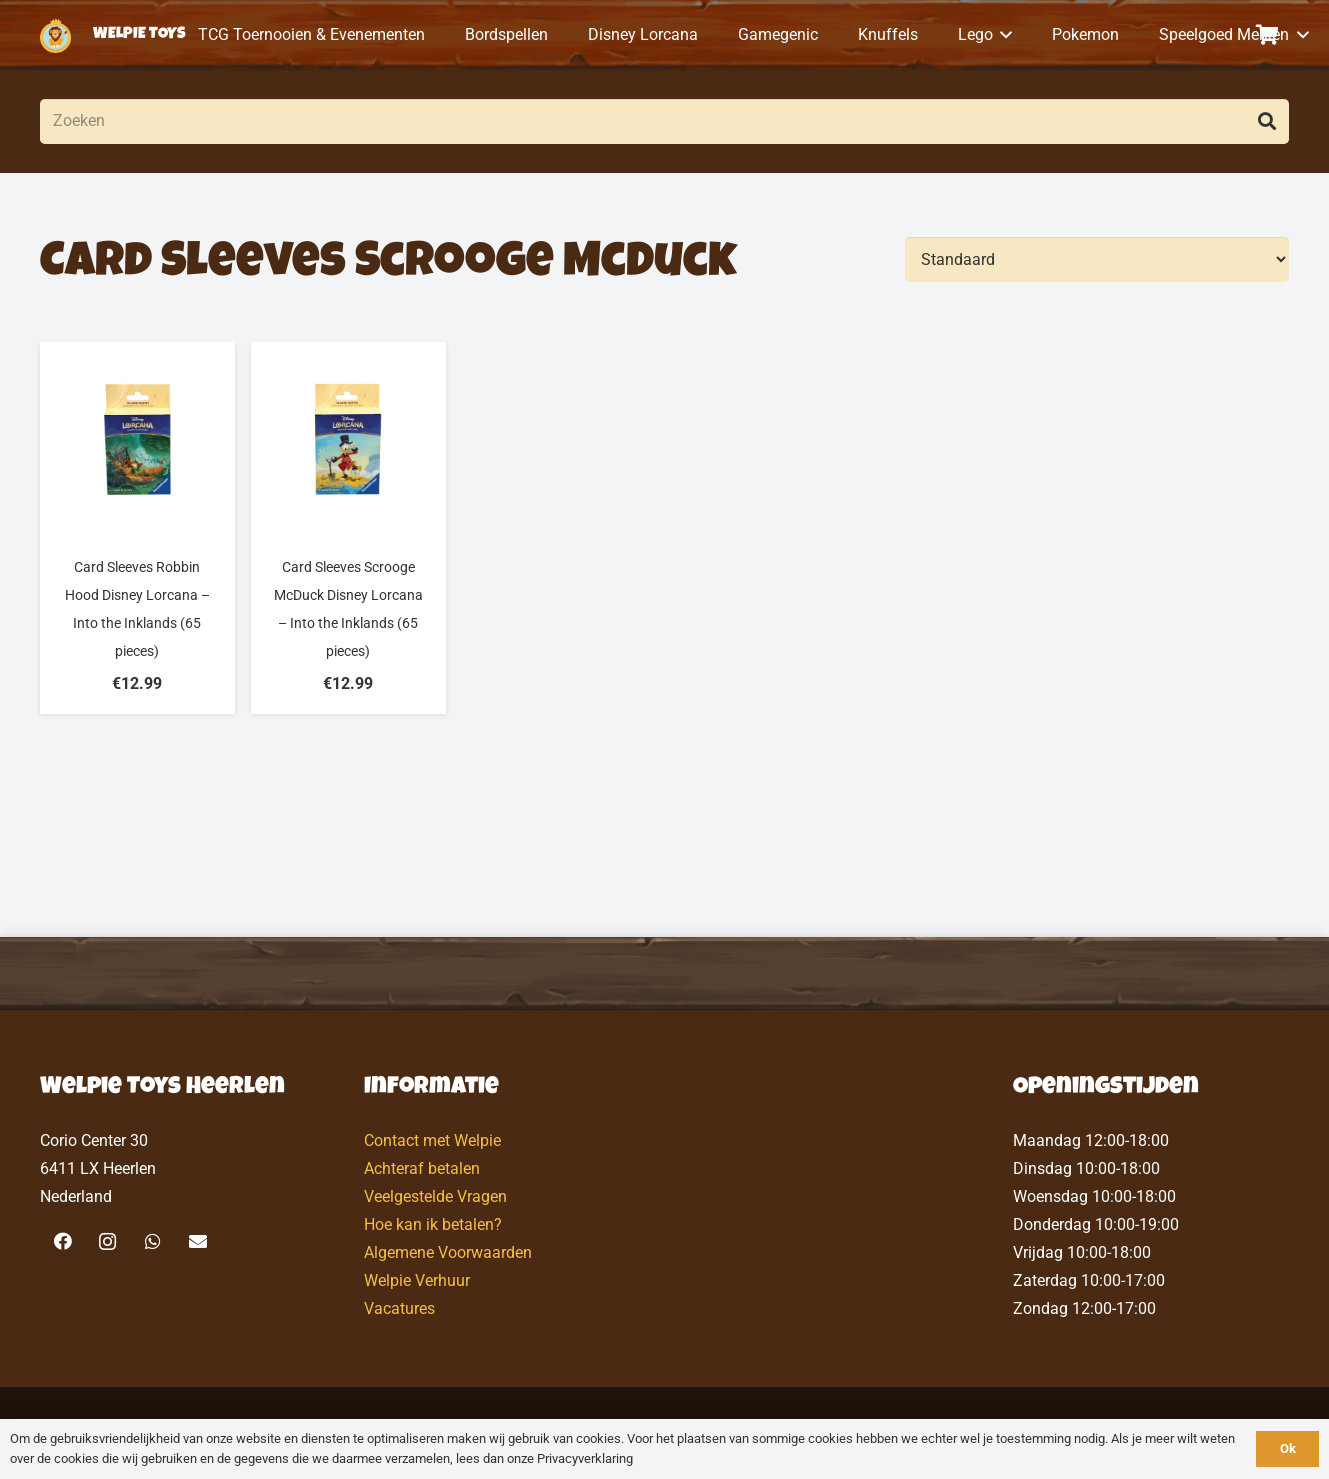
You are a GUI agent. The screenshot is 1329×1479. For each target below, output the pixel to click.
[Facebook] (62, 1241)
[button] (1003, 35)
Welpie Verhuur (417, 1280)
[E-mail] (197, 1241)
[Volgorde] (1097, 259)
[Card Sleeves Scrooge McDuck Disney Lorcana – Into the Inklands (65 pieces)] (348, 528)
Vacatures (399, 1308)
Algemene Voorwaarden (448, 1252)
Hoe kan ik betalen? (433, 1224)
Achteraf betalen (422, 1168)
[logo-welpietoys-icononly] (55, 35)
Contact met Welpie (432, 1140)
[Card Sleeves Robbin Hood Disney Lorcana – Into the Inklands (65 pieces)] (137, 528)
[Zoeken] (664, 121)
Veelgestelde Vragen (435, 1196)
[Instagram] (107, 1241)
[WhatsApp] (152, 1241)
